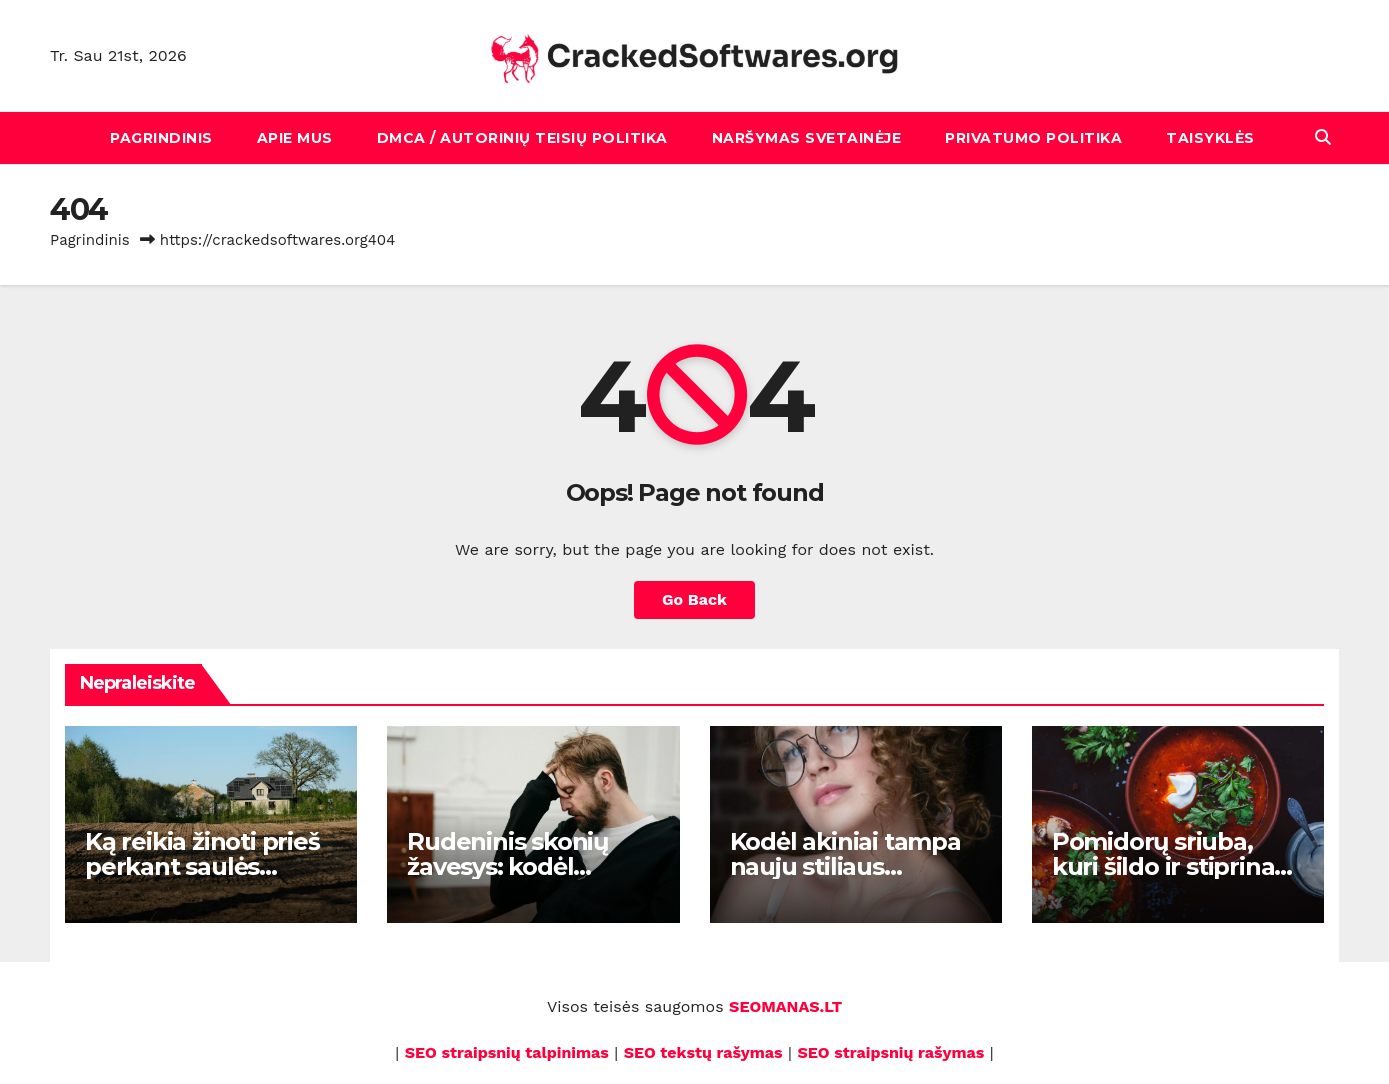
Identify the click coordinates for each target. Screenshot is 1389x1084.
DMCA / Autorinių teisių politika (522, 138)
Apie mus (295, 138)
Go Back (694, 599)
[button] (1323, 137)
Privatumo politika (1033, 138)
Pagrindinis (161, 138)
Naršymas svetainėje (807, 138)
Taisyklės (1210, 138)
